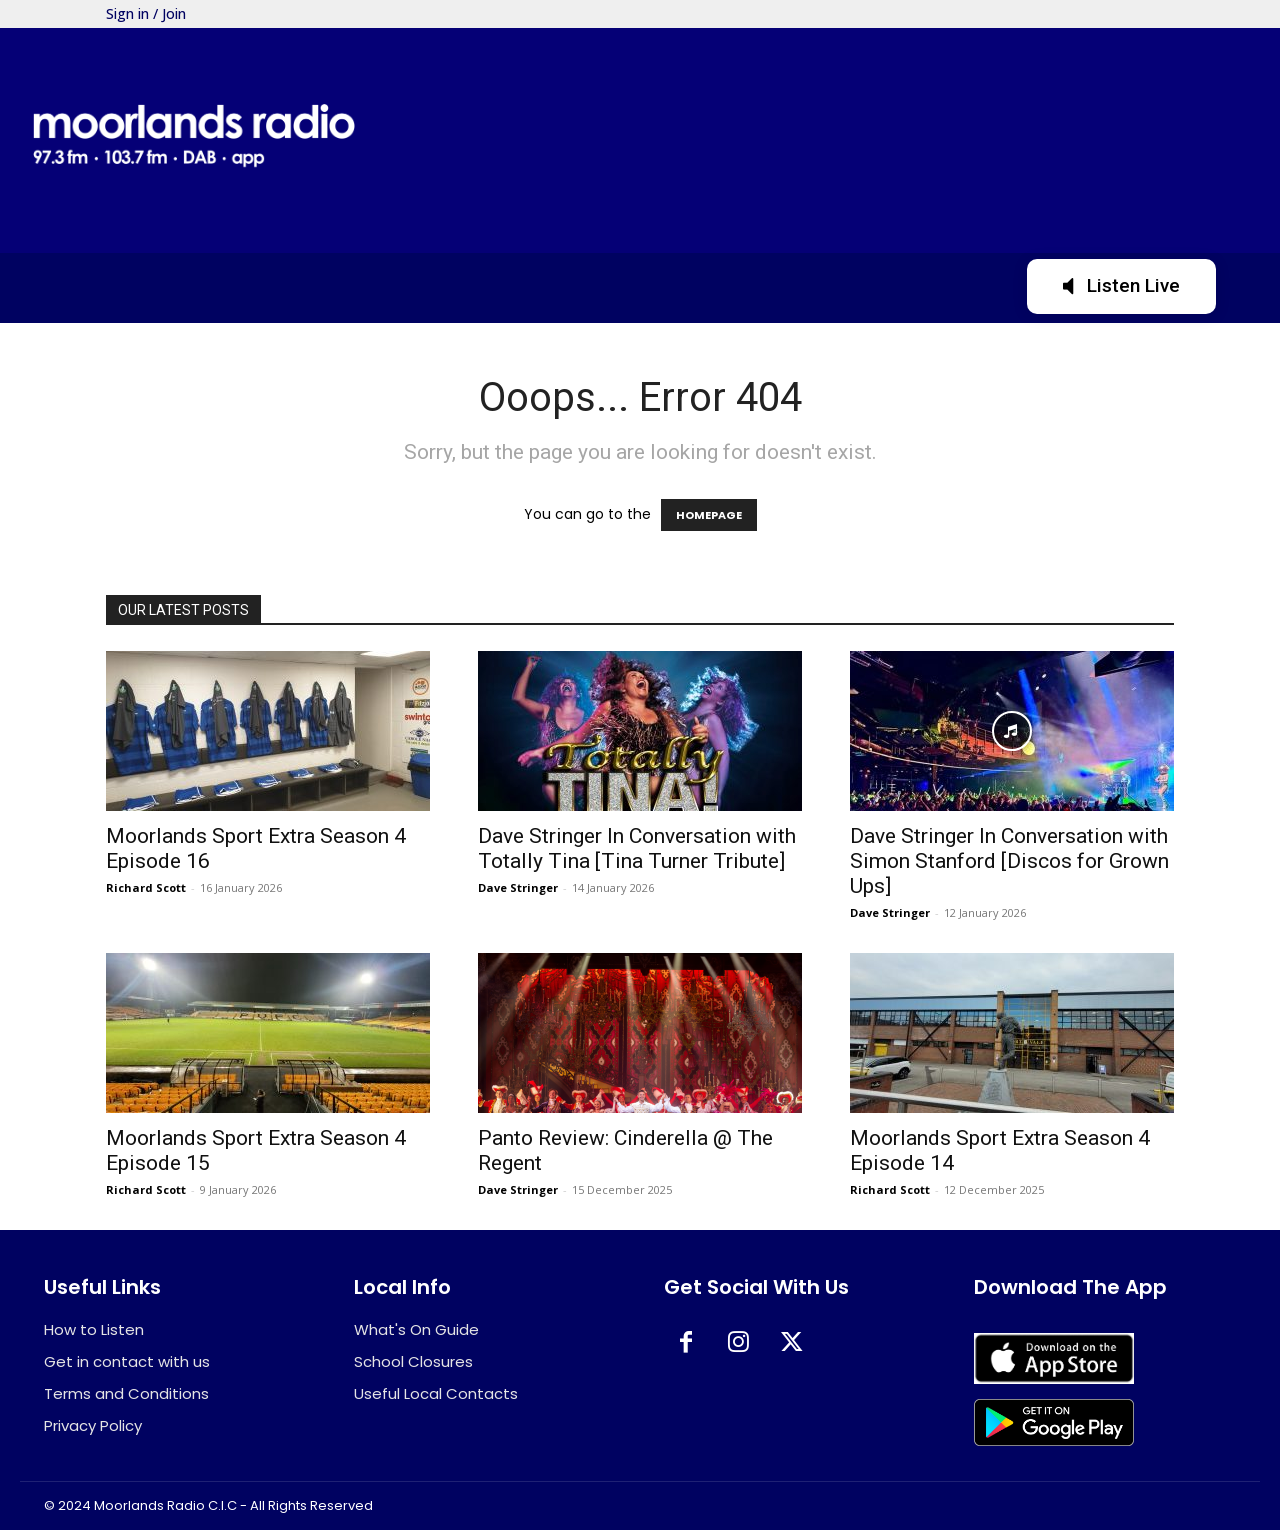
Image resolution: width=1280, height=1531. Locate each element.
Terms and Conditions (126, 1394)
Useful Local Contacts (436, 1394)
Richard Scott (146, 887)
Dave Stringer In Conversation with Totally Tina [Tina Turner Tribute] (637, 848)
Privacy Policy (93, 1426)
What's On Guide (416, 1330)
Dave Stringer (518, 887)
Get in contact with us (127, 1362)
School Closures (413, 1362)
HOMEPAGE (709, 515)
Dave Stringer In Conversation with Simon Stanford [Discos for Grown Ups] (1009, 861)
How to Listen (94, 1330)
